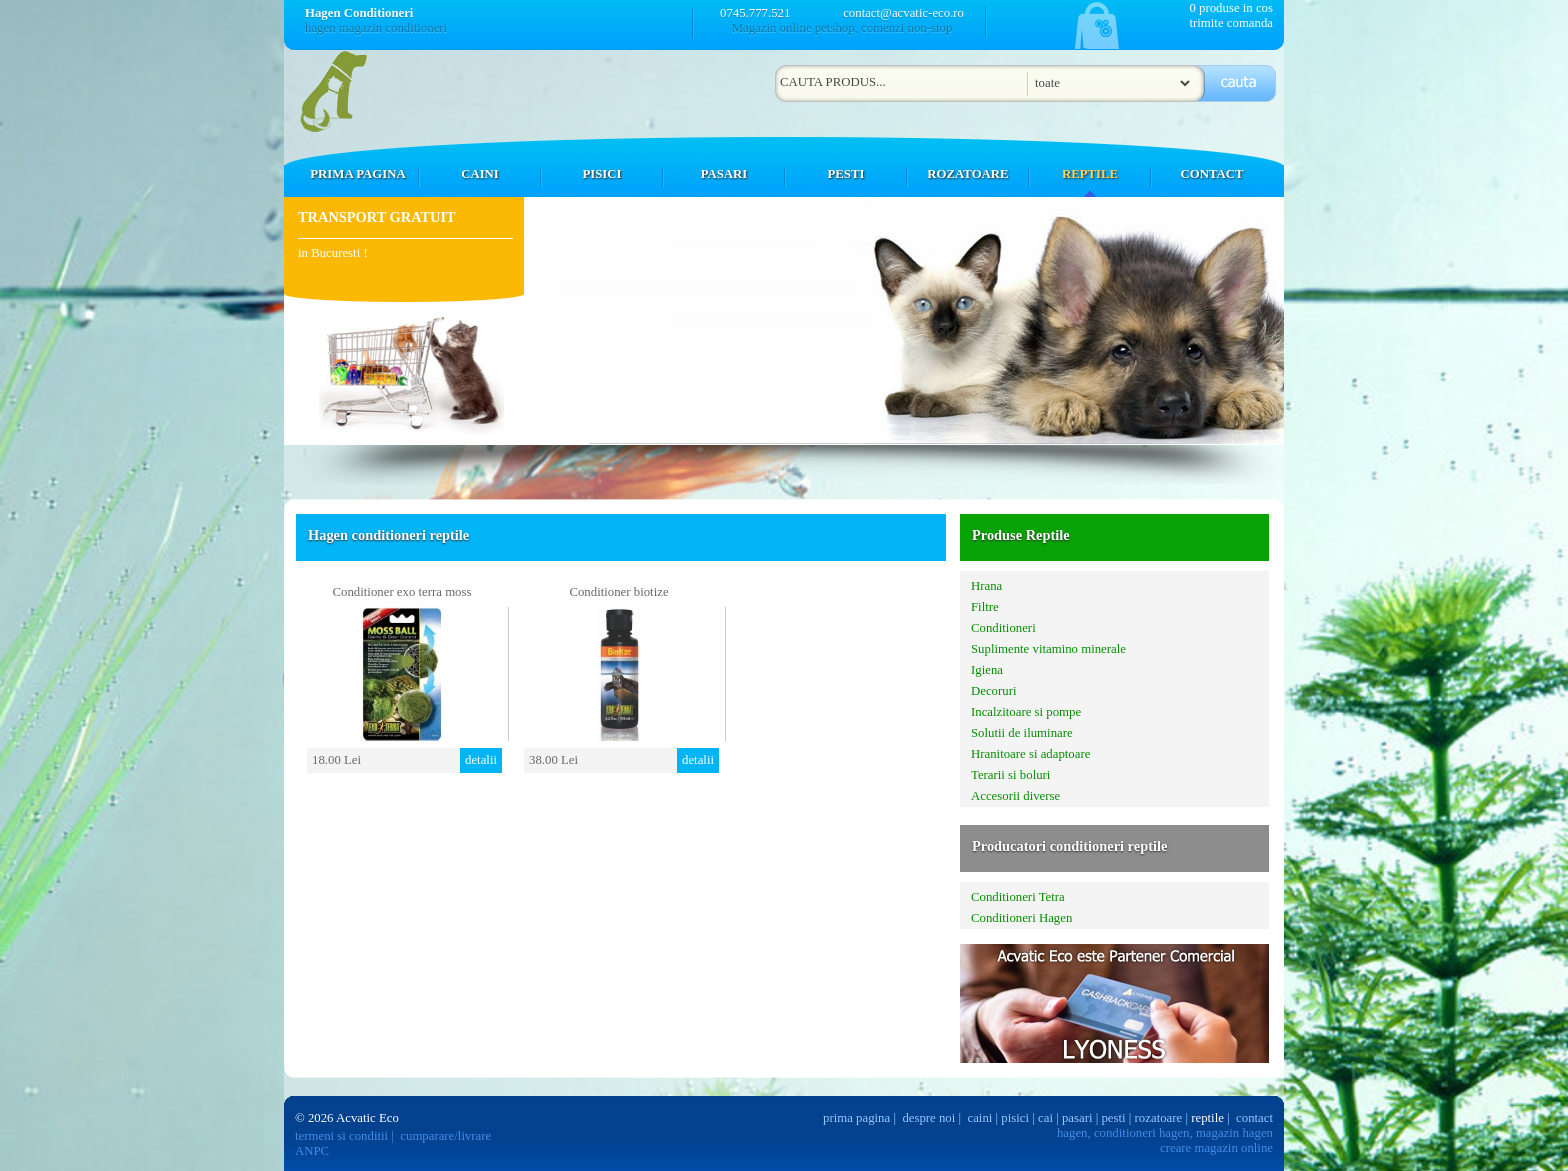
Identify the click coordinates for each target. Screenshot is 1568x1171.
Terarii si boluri (1010, 775)
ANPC (312, 1151)
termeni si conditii (341, 1136)
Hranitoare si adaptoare (1030, 754)
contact (1254, 1118)
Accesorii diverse (1015, 796)
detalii (481, 760)
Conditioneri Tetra (1018, 897)
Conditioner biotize (618, 592)
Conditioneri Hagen (1021, 918)
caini (980, 1118)
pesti (1113, 1118)
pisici (1015, 1118)
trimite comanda (1231, 23)
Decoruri (993, 691)
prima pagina (856, 1118)
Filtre (985, 607)
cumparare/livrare (445, 1136)
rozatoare (1159, 1118)
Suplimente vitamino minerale (1048, 649)
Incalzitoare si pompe (1026, 712)
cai (1045, 1118)
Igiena (987, 670)
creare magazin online (1216, 1148)
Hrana (986, 586)
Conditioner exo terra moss (402, 592)
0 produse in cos (1231, 8)
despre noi (928, 1118)
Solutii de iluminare (1022, 733)
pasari (1077, 1118)
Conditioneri (1003, 628)
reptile (1207, 1118)
